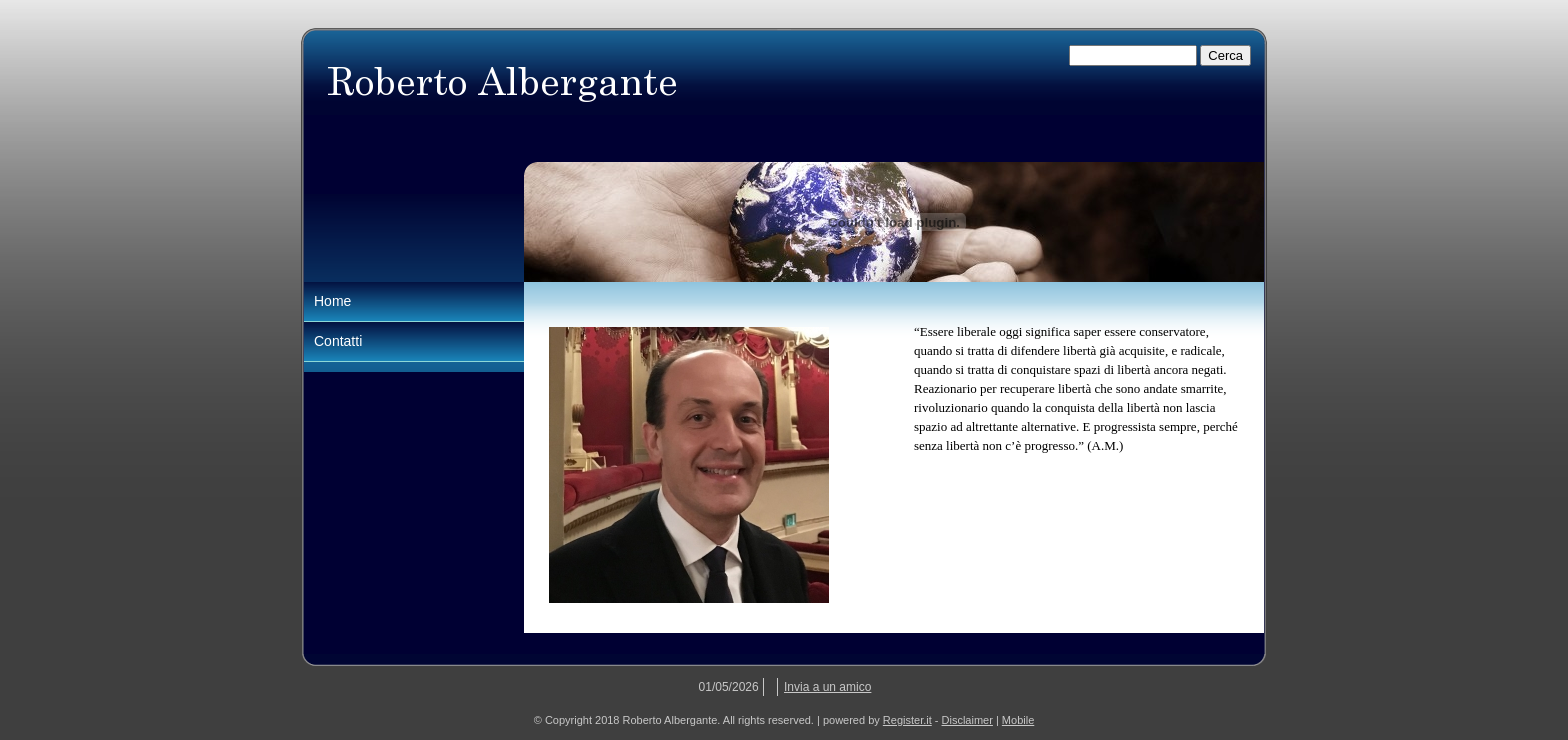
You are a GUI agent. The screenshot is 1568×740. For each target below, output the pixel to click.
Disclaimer (967, 720)
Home (332, 301)
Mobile (1018, 720)
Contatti (338, 341)
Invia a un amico (827, 687)
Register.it (907, 720)
